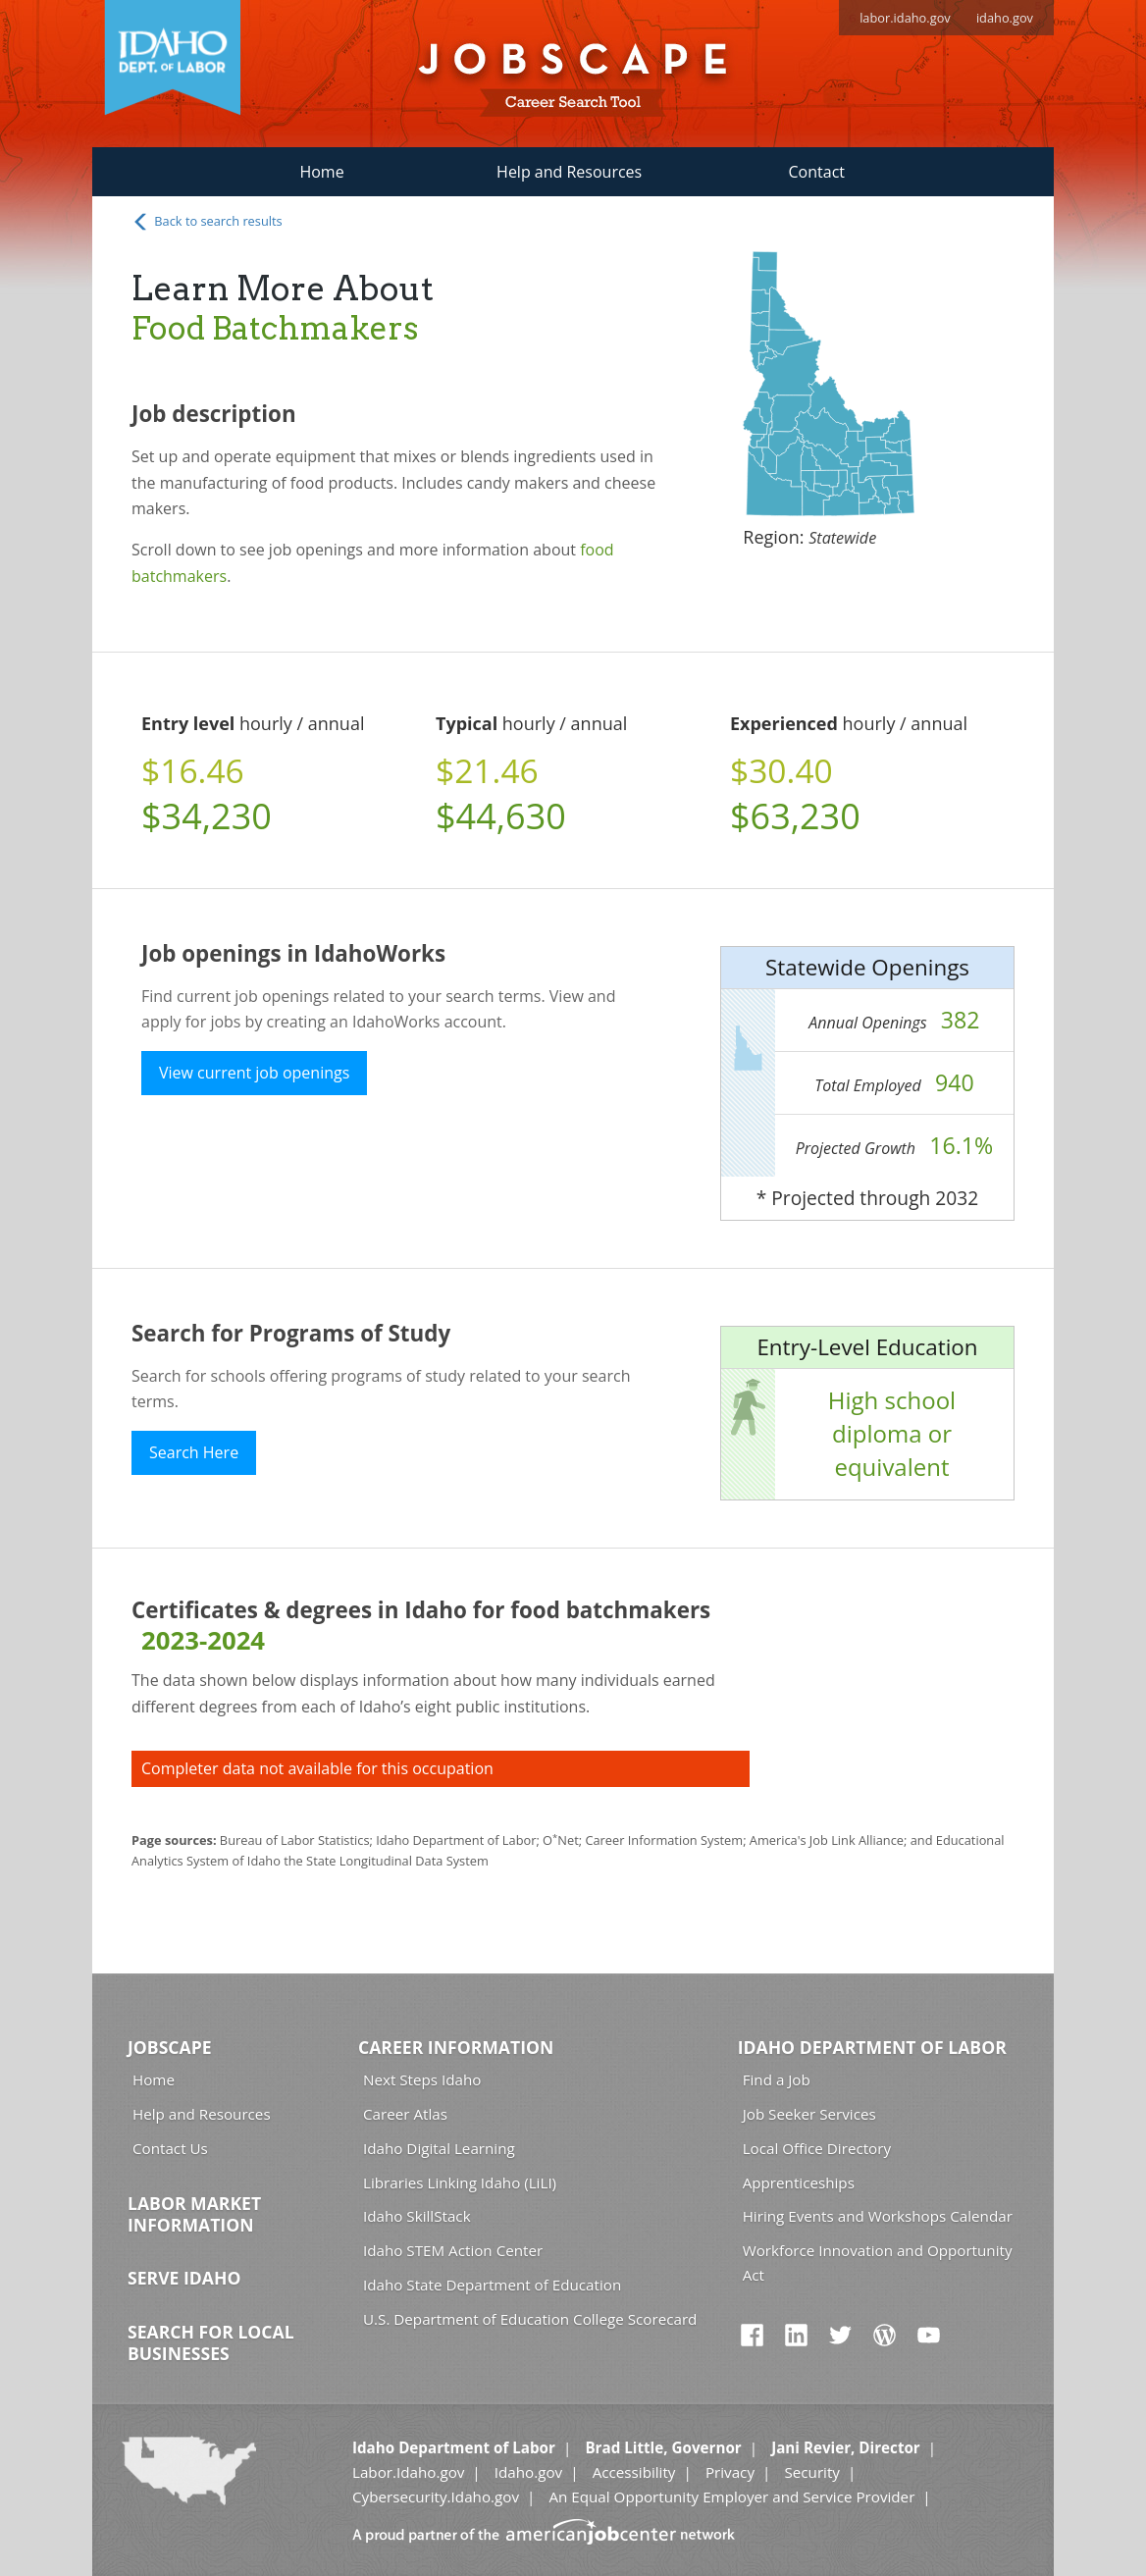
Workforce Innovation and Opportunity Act (878, 2262)
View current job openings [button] (254, 1072)
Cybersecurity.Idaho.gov (435, 2496)
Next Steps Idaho (422, 2079)
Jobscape (170, 2047)
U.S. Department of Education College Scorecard (530, 2319)
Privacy (730, 2472)
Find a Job (776, 2079)
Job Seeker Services (809, 2114)
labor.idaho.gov (905, 17)
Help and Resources (569, 172)
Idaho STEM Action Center (453, 2250)
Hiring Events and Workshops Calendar (878, 2216)
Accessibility (634, 2472)
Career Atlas (405, 2114)
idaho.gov (1004, 17)
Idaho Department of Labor (872, 2047)
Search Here (193, 1452)
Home (321, 172)
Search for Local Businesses (211, 2342)
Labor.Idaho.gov (408, 2472)
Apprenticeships (799, 2182)
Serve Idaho (184, 2277)
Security (812, 2472)
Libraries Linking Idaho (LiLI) (459, 2182)
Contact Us (170, 2148)
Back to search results (207, 222)
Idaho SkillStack (417, 2216)
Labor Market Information (194, 2213)
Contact (817, 172)
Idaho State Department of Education (492, 2284)
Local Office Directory (817, 2148)
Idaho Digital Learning (439, 2148)
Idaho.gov (528, 2472)
